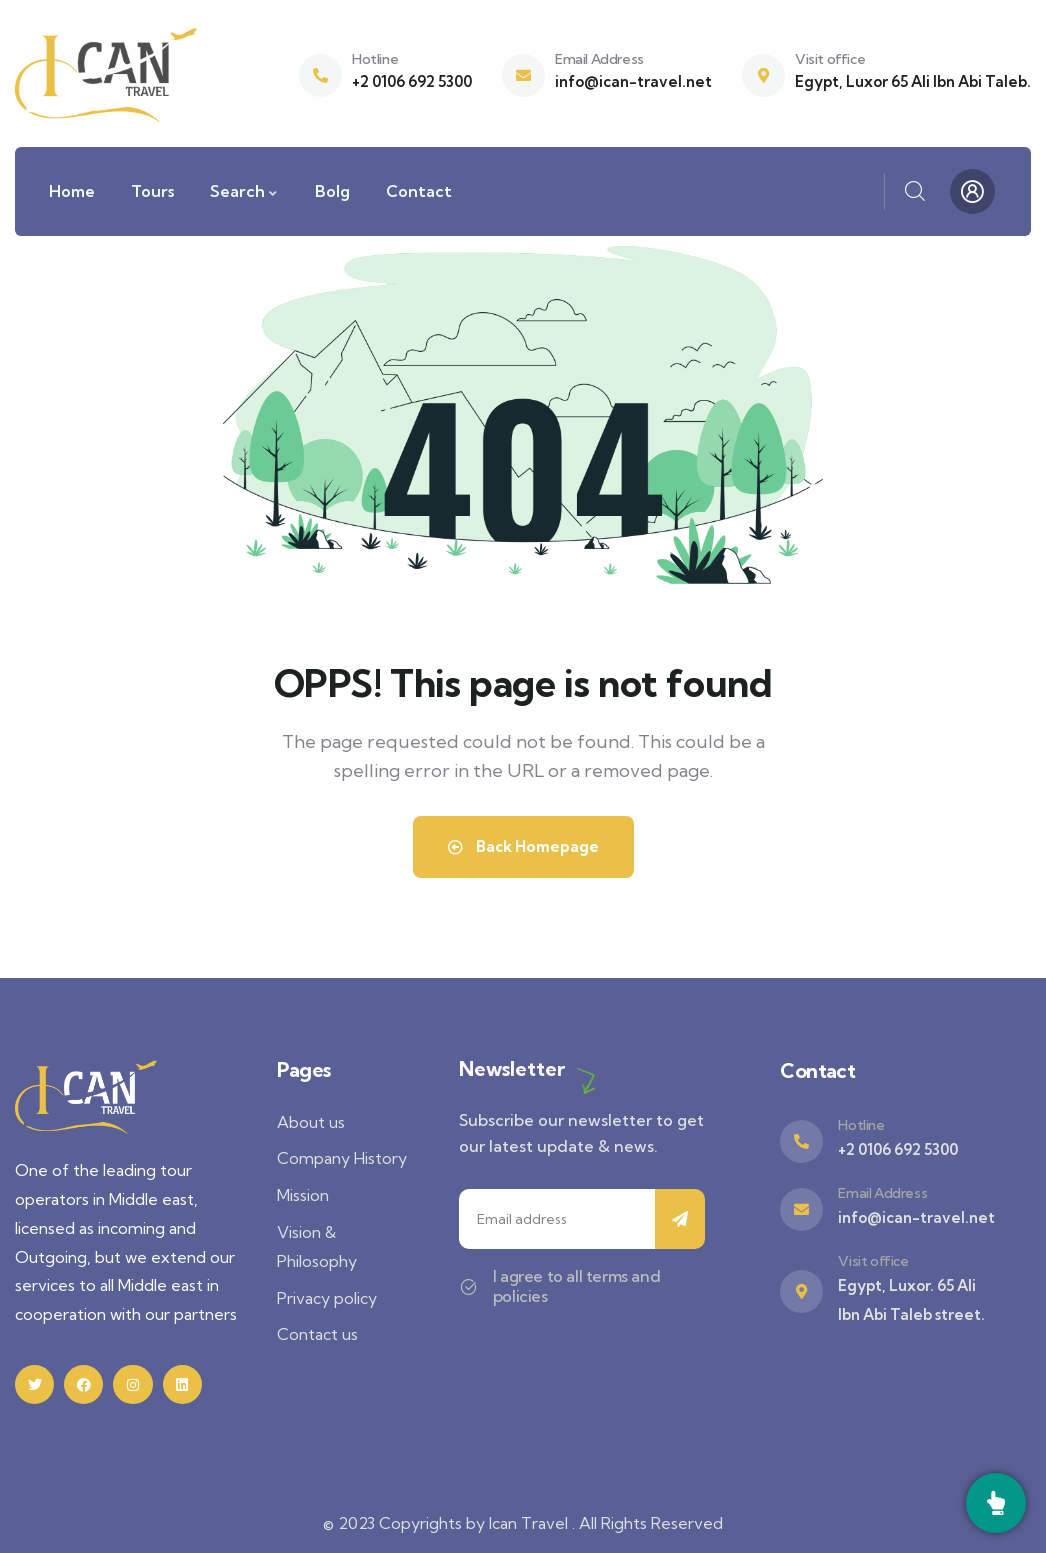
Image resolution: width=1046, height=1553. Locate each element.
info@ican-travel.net (633, 81)
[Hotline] (320, 75)
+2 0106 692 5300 (412, 81)
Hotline (375, 59)
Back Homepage (523, 846)
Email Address (599, 59)
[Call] (996, 1503)
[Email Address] (523, 75)
